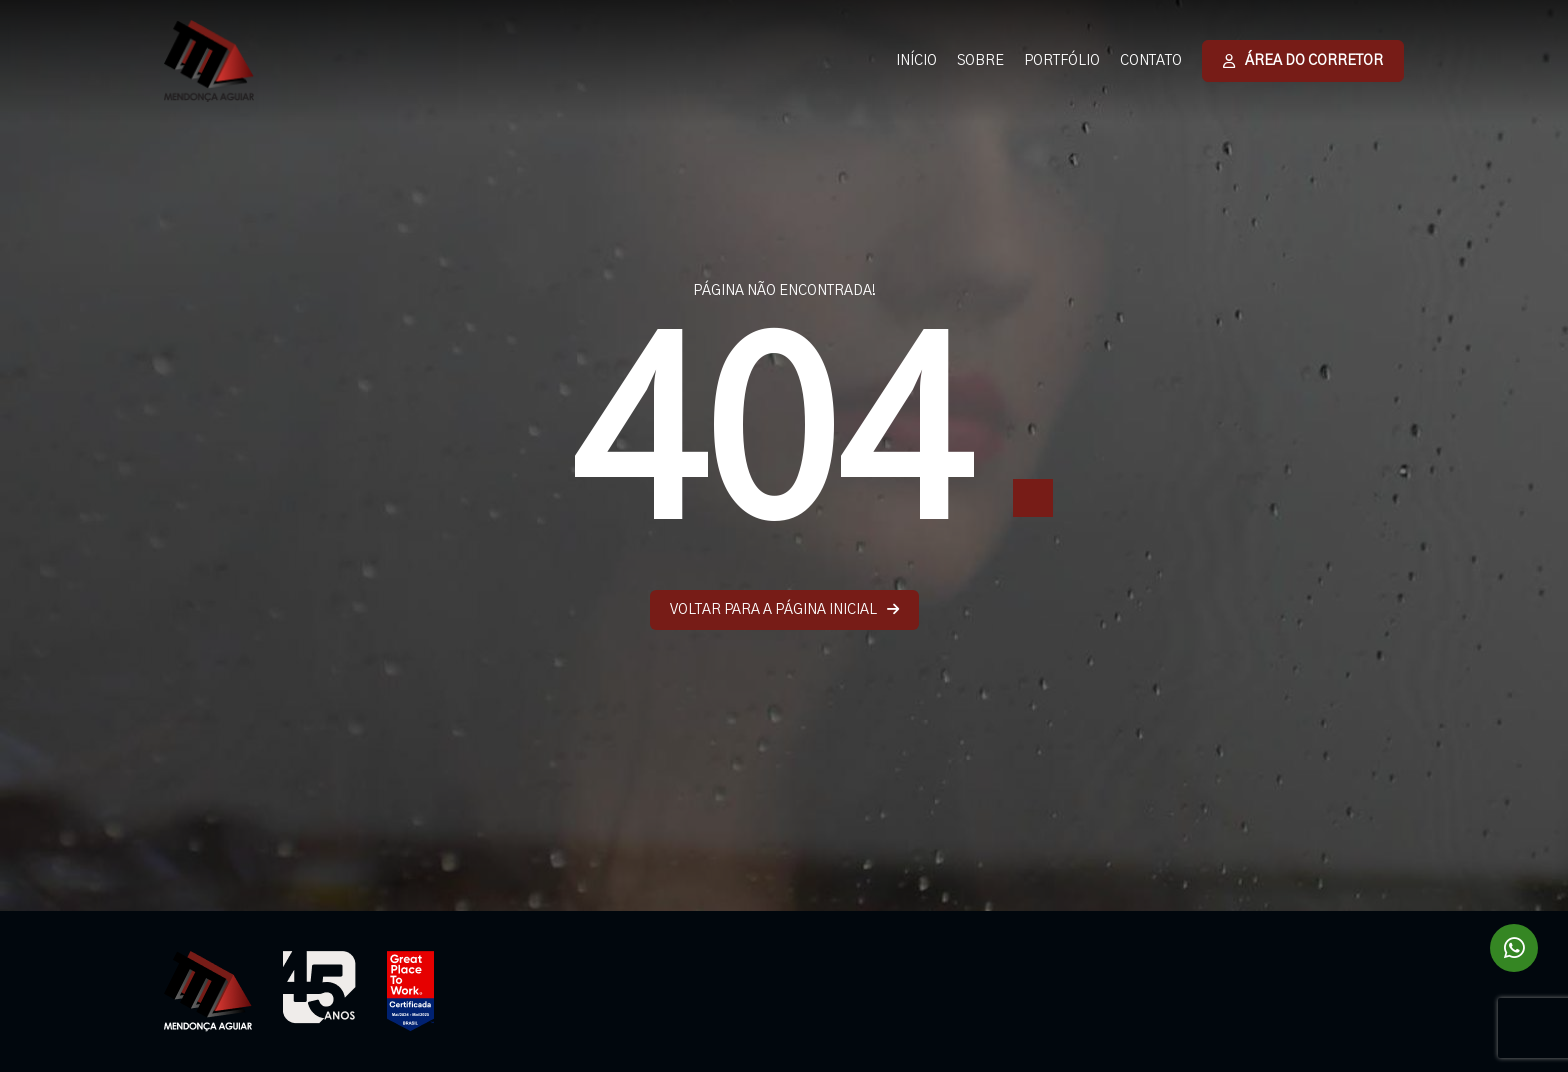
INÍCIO (916, 61)
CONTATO (1151, 61)
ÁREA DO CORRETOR (1303, 61)
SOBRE (980, 61)
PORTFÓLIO (1062, 61)
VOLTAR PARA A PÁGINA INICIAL (784, 609)
